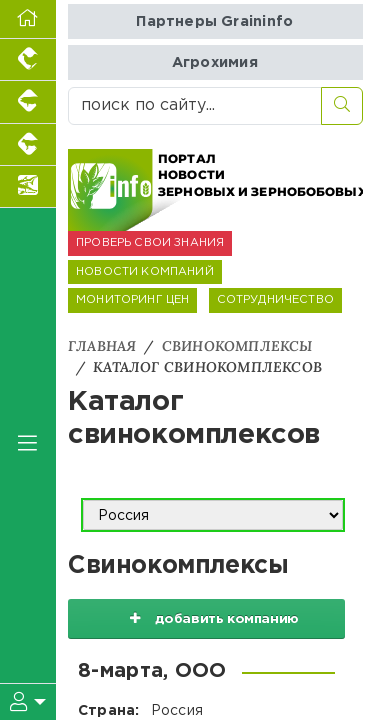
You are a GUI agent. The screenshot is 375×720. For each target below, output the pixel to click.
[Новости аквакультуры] (28, 187)
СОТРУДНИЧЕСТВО (275, 300)
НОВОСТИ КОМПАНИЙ (145, 272)
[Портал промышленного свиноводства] (28, 102)
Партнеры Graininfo (214, 21)
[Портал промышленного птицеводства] (28, 60)
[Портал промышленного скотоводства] (28, 145)
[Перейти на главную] (28, 19)
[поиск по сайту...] (195, 106)
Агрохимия (215, 62)
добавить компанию (207, 618)
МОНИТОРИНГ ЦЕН (132, 300)
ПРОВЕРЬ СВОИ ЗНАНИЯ (150, 243)
